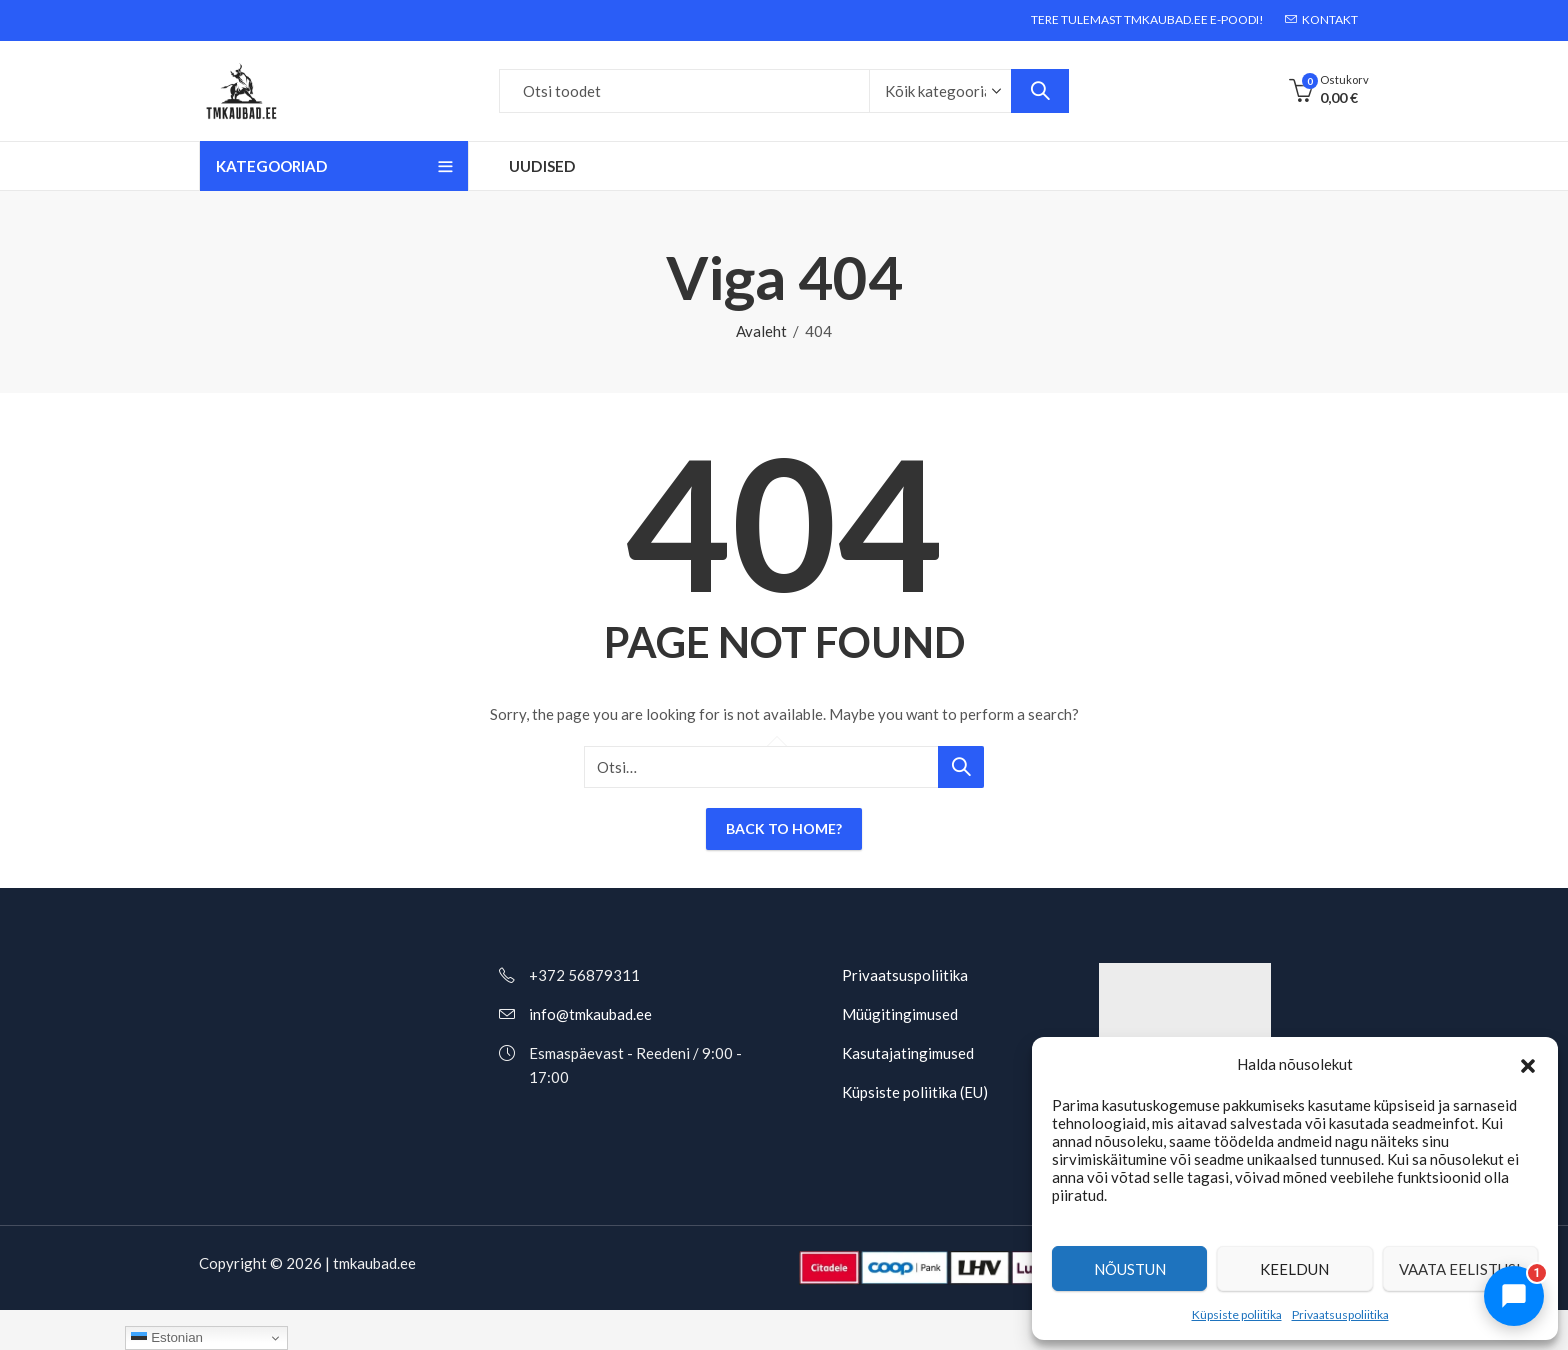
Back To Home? (784, 828)
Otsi (1040, 91)
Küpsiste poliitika (1237, 1314)
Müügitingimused (900, 1014)
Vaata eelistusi (1460, 1269)
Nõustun (1130, 1269)
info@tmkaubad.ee (590, 1014)
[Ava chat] (1514, 1296)
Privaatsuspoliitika (1340, 1314)
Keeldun (1294, 1269)
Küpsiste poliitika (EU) (915, 1092)
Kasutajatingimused (908, 1053)
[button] (1528, 1064)
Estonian (167, 1338)
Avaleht (761, 331)
